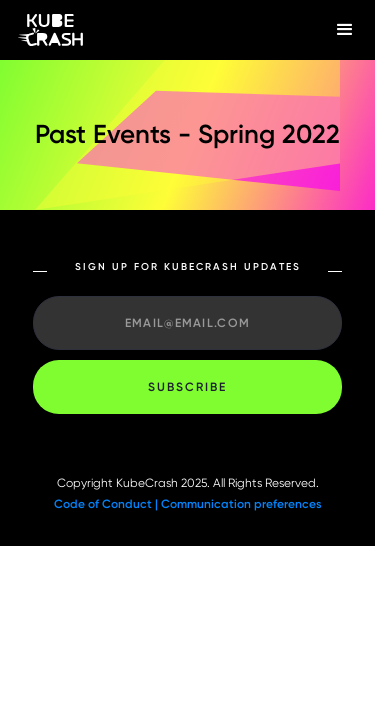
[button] (345, 30)
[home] (157, 30)
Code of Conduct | (107, 504)
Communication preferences (241, 504)
